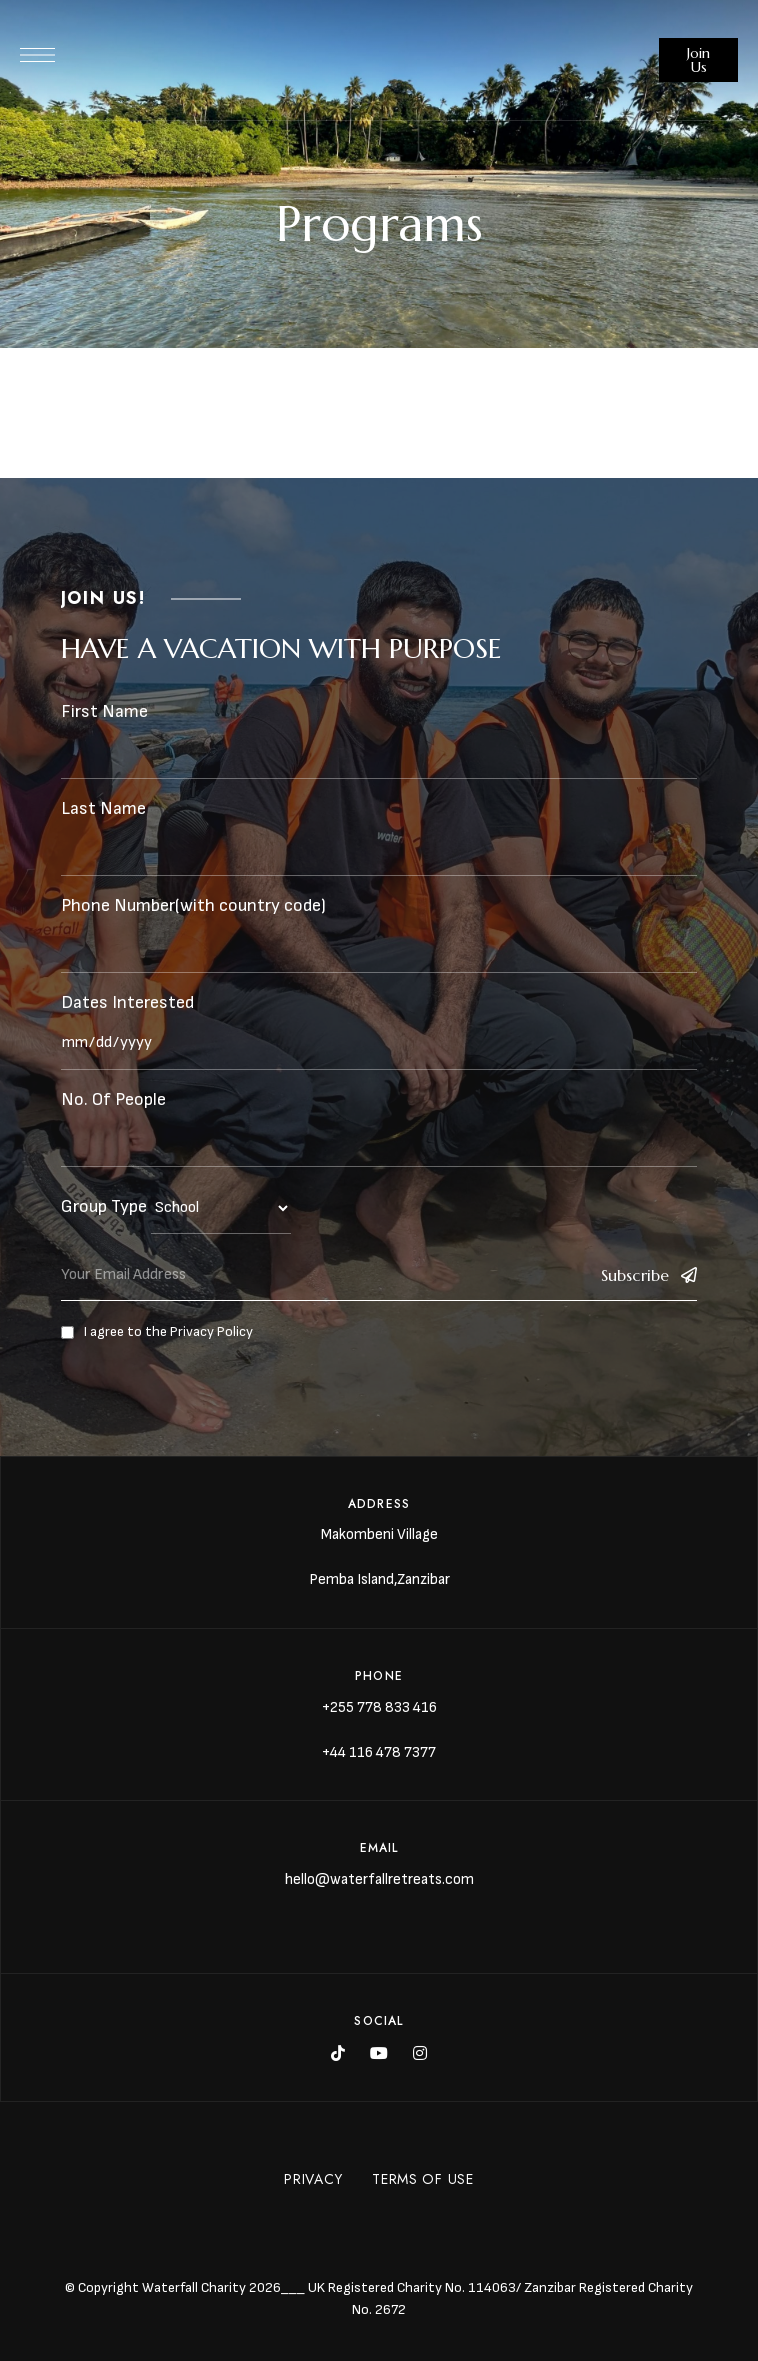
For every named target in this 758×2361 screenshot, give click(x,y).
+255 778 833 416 (379, 1707)
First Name (104, 711)
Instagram (420, 2053)
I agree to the (157, 1331)
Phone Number (118, 905)
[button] (698, 60)
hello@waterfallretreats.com (379, 1879)
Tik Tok (338, 2053)
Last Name (103, 808)
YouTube (379, 2053)
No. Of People (113, 1099)
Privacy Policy (211, 1331)
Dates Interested (127, 1002)
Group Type (104, 1206)
